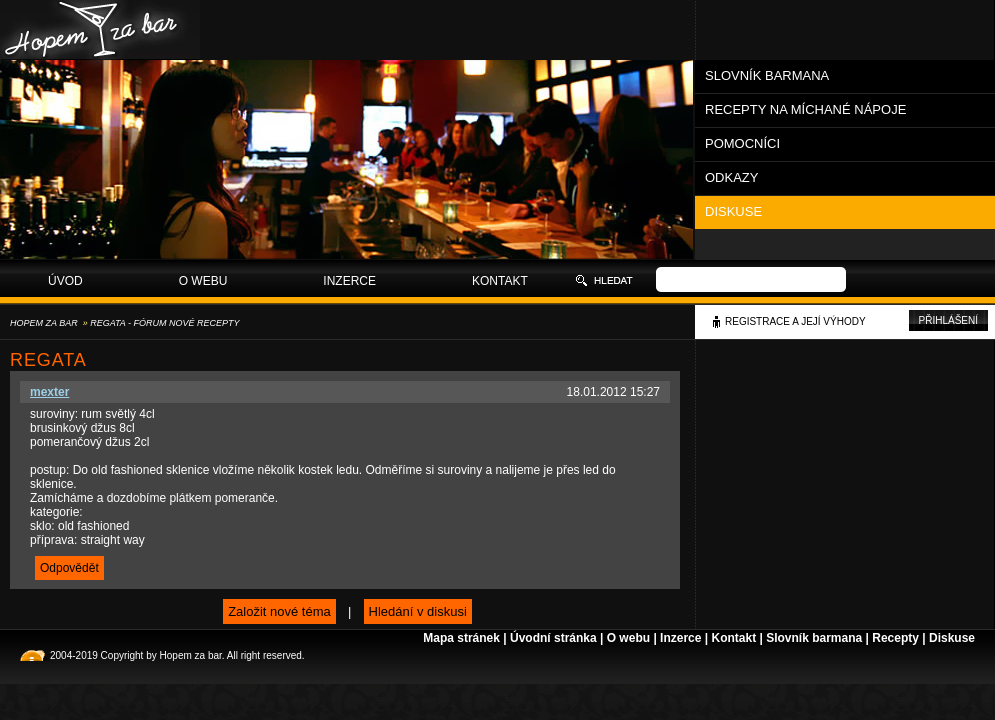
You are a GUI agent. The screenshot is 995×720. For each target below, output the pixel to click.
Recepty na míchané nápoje (805, 109)
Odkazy (731, 177)
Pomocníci (742, 143)
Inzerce (349, 281)
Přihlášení (948, 320)
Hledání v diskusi (418, 611)
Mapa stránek (461, 638)
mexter (49, 392)
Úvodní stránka (553, 638)
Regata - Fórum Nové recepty (164, 323)
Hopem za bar (44, 323)
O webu (203, 281)
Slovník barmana (767, 75)
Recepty (895, 638)
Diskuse (733, 211)
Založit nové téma (279, 611)
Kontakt (500, 281)
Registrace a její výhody (795, 321)
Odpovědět (69, 568)
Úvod (65, 281)
